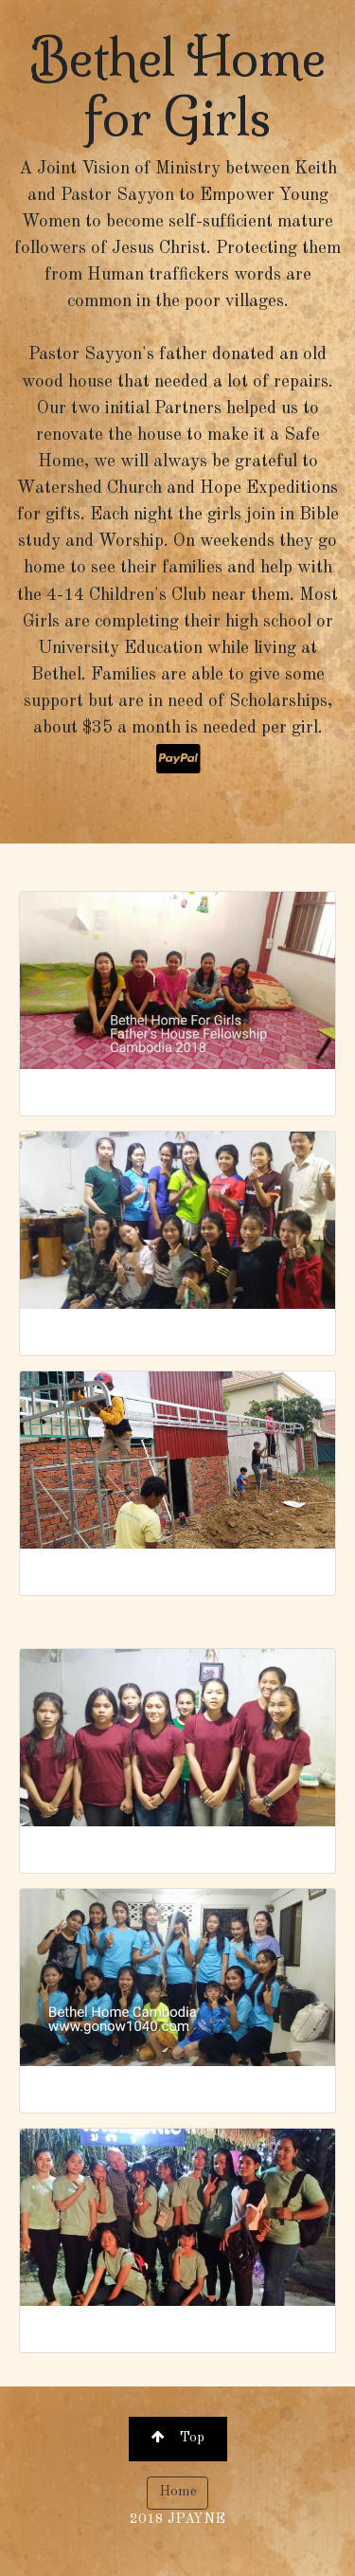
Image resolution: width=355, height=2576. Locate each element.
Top (177, 2437)
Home (178, 2492)
